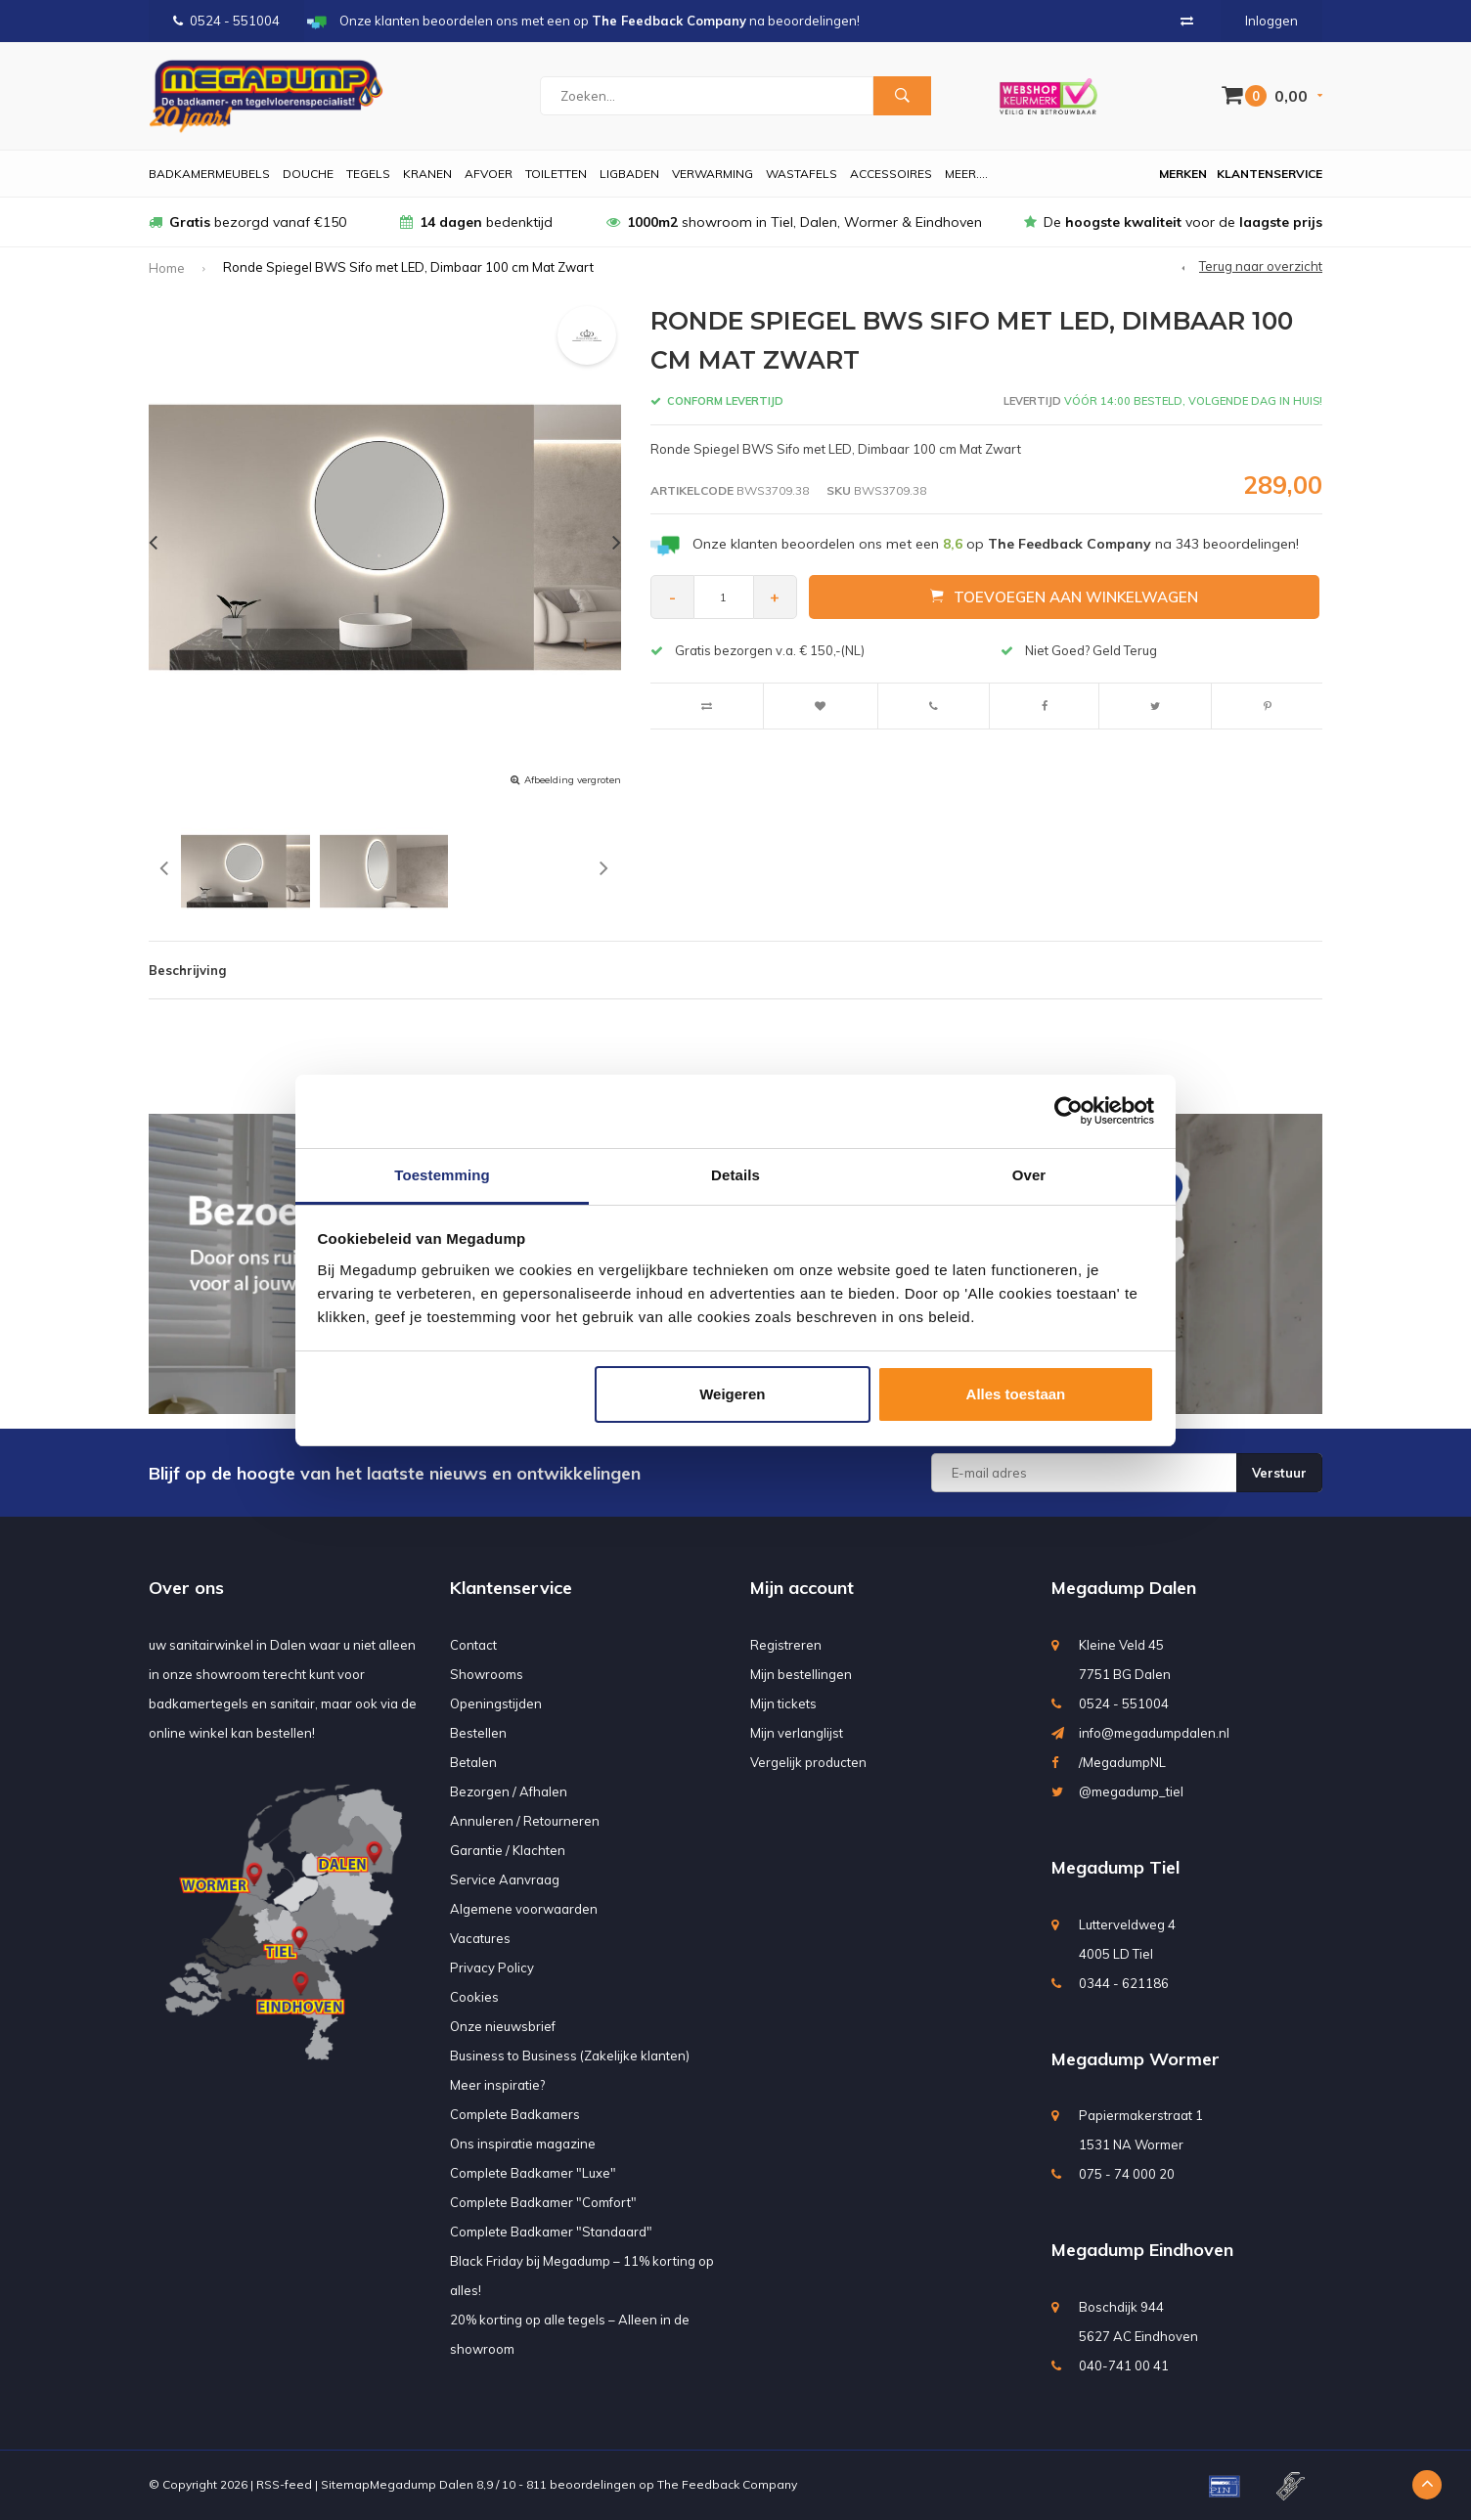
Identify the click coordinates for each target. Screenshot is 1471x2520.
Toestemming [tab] (442, 1175)
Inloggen (1271, 20)
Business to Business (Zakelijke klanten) (570, 2055)
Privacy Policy (492, 1967)
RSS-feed (284, 2484)
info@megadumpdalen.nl (1154, 1733)
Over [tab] (1029, 1175)
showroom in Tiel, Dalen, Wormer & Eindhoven (794, 222)
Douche (308, 173)
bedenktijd (476, 222)
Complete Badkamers (515, 2114)
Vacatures (480, 1938)
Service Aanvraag (504, 1879)
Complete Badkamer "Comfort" (543, 2202)
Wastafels (801, 173)
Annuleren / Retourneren (525, 1821)
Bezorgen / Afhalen (508, 1791)
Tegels (368, 173)
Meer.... (966, 173)
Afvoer (489, 173)
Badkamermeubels (209, 173)
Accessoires (891, 173)
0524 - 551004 (226, 20)
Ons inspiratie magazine (523, 2143)
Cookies (474, 1997)
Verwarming (712, 173)
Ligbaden (629, 173)
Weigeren (732, 1394)
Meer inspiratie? (497, 2085)
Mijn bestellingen (801, 1674)
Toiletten (556, 173)
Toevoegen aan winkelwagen (1064, 596)
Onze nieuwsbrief (503, 2026)
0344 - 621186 (1124, 1983)
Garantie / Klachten (507, 1850)
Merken (1183, 173)
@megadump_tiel (1131, 1791)
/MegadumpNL (1122, 1762)
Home (167, 268)
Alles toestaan (1016, 1394)
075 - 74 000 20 (1127, 2174)
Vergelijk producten (808, 1762)
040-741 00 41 (1124, 2365)
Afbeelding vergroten (572, 780)
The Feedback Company (727, 2484)
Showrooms (486, 1674)
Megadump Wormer (1135, 2059)
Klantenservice (1269, 173)
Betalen (473, 1762)
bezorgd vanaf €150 (247, 222)
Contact (473, 1645)
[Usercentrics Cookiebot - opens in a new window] (1068, 1111)
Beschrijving (187, 970)
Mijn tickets (783, 1703)
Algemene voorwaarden (524, 1909)
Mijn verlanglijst (796, 1733)
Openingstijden (496, 1703)
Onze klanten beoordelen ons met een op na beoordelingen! (995, 544)
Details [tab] (735, 1175)
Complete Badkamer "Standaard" (551, 2231)
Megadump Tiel (1115, 1867)
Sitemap (345, 2484)
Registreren (786, 1645)
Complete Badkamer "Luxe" (533, 2173)
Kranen (427, 173)
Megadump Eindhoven (1142, 2249)
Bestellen (478, 1733)
